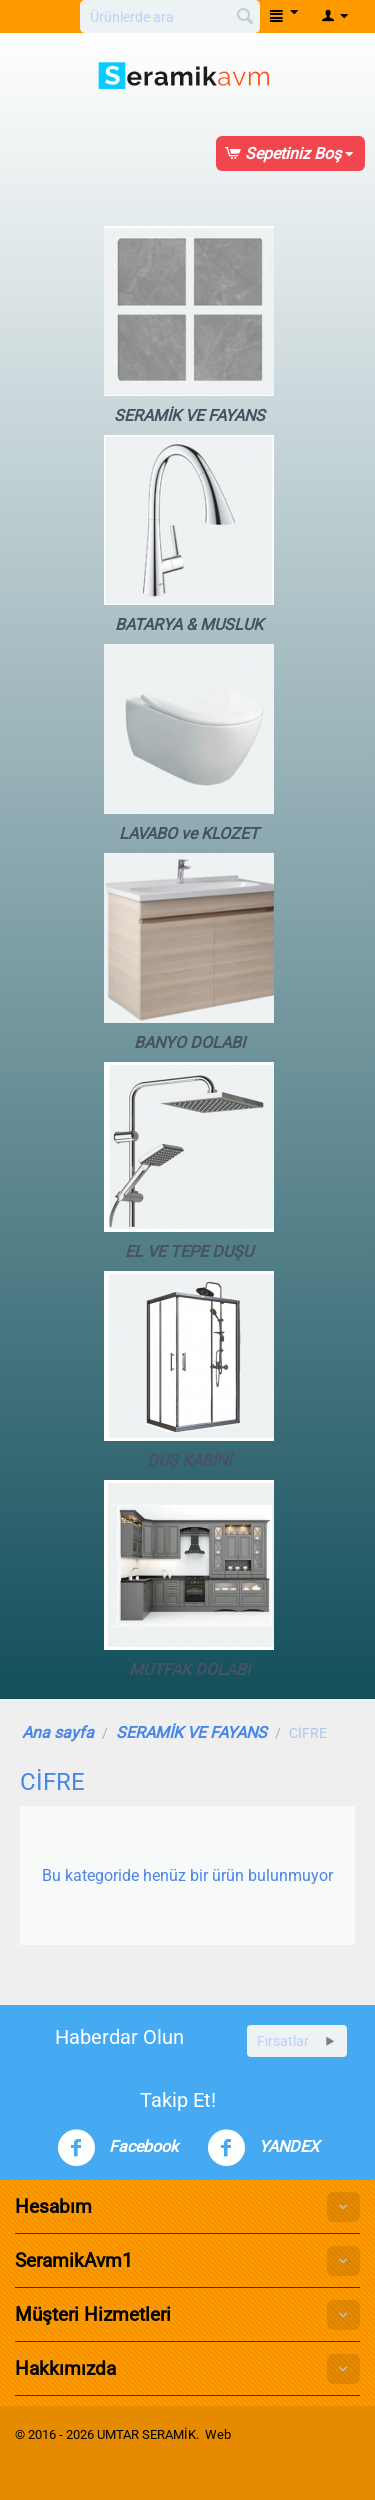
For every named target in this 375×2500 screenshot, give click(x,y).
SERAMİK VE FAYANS (189, 325)
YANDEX (263, 2148)
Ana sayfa (58, 1732)
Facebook (117, 2148)
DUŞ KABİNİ (189, 1370)
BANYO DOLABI (189, 952)
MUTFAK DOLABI (189, 1579)
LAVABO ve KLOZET (189, 743)
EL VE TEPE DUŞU (189, 1161)
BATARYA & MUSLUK (189, 534)
